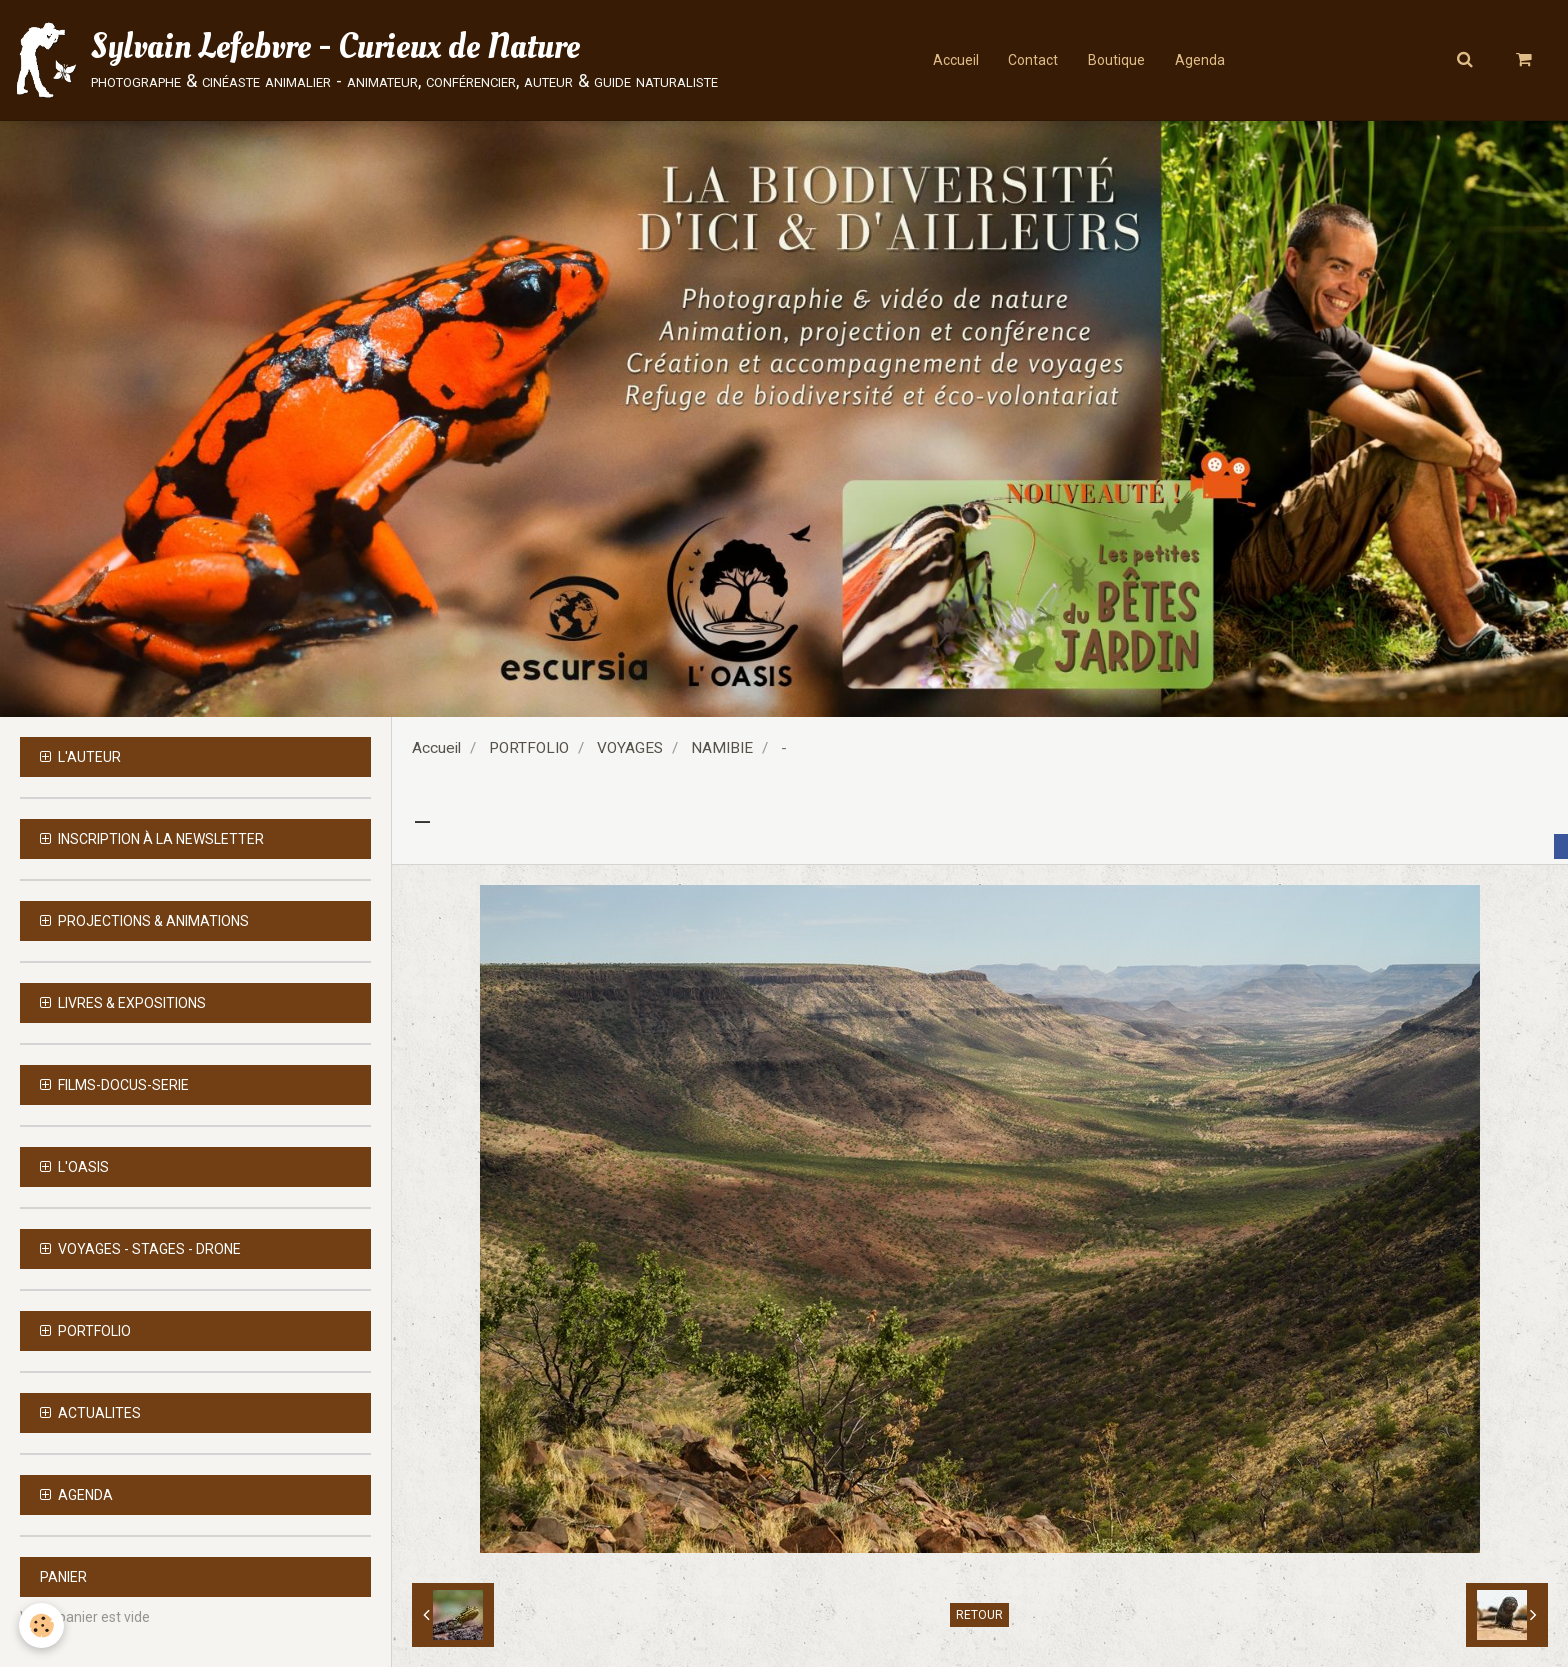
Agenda (1200, 60)
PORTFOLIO (529, 748)
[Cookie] (42, 1625)
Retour (979, 1615)
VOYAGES (630, 748)
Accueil (955, 60)
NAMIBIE (722, 748)
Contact (1033, 60)
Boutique (1116, 60)
